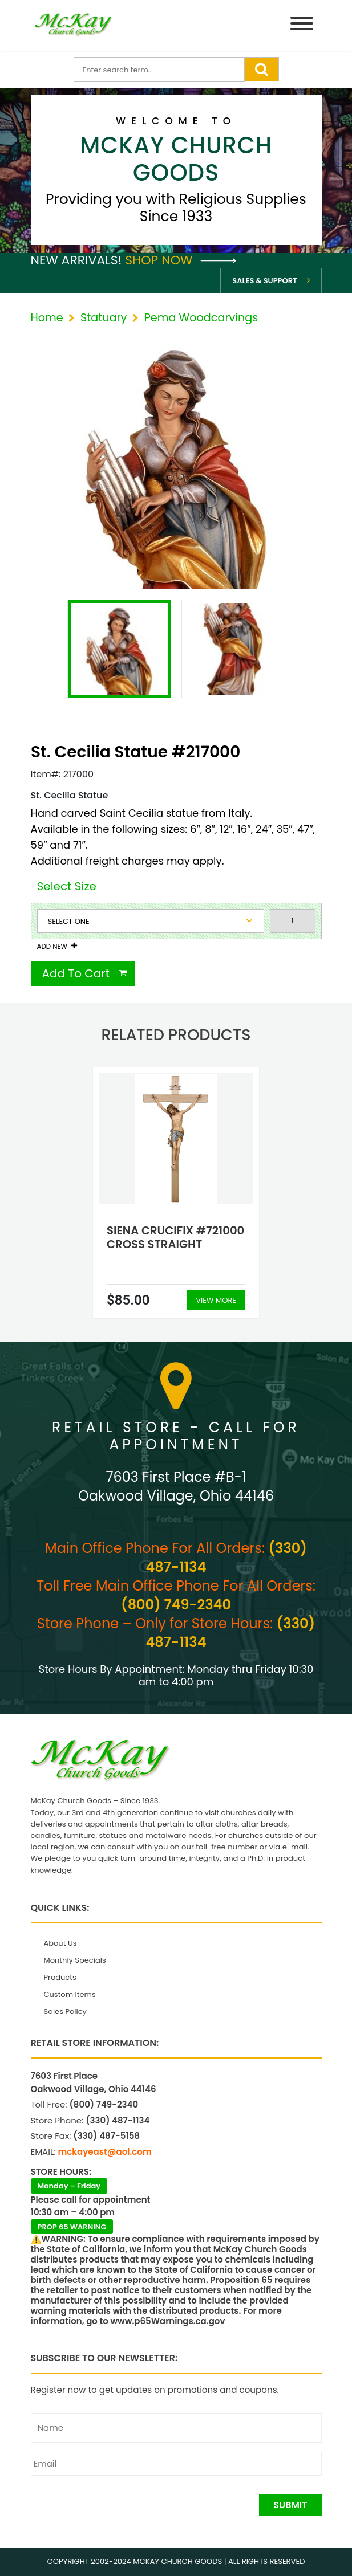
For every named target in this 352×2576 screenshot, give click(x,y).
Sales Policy (65, 2011)
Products (60, 1977)
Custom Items (70, 1994)
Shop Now (180, 260)
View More (216, 1300)
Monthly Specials (75, 1960)
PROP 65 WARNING (72, 2227)
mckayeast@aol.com (105, 2152)
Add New (52, 947)
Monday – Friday (69, 2185)
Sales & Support (264, 280)
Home (47, 317)
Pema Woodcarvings (201, 317)
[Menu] (302, 25)
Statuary (103, 317)
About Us (60, 1943)
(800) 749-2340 (176, 1604)
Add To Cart (76, 973)
